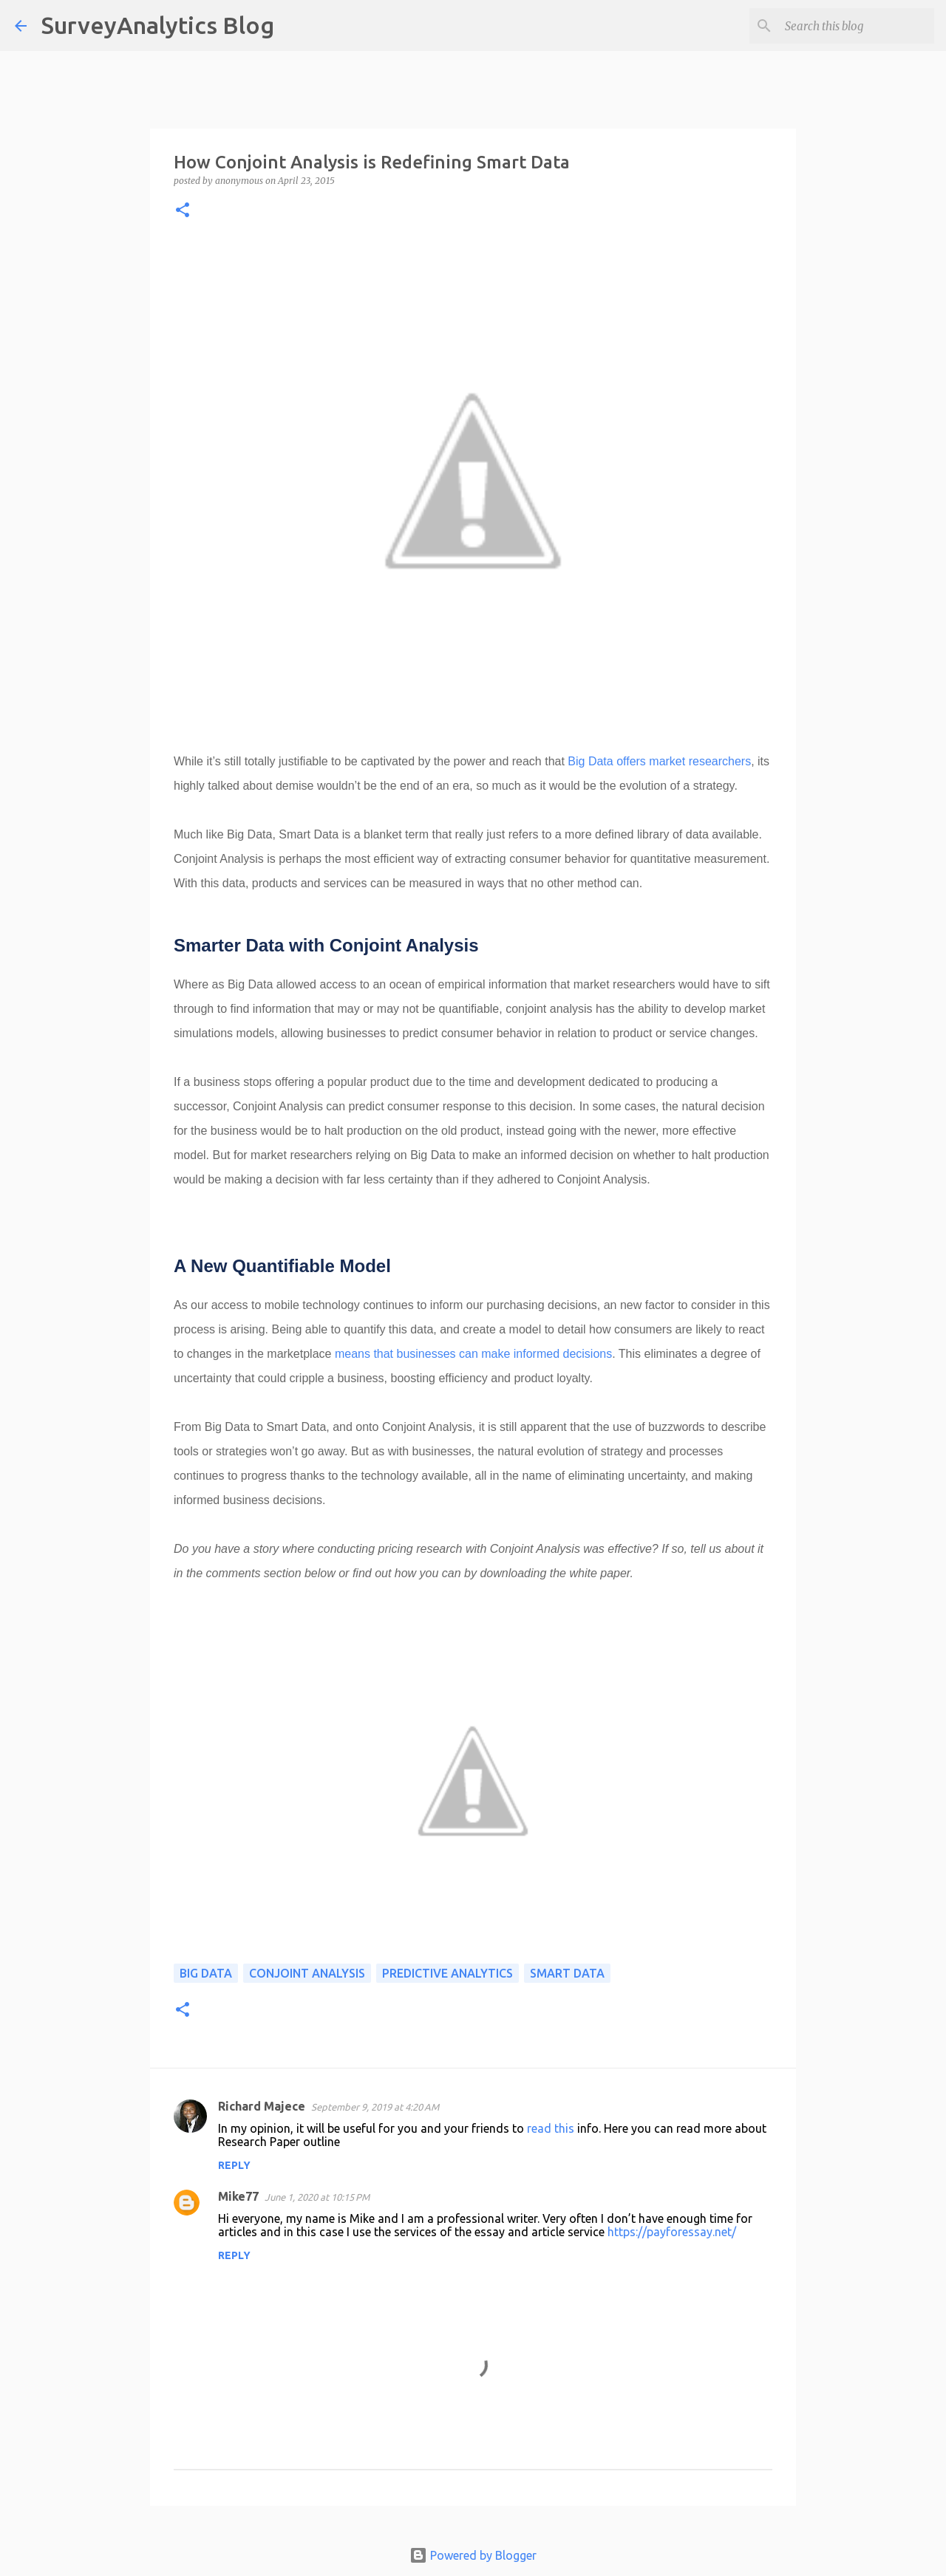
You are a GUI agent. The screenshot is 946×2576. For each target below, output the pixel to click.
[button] (182, 211)
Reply (234, 2165)
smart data (567, 1973)
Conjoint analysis (307, 1973)
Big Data (206, 1973)
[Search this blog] (856, 26)
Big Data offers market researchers (659, 761)
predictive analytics (447, 1973)
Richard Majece (261, 2106)
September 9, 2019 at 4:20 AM (375, 2107)
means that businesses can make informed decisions (473, 1353)
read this (550, 2128)
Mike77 (238, 2196)
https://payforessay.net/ (672, 2231)
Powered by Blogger (473, 2555)
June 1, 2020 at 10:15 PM (317, 2197)
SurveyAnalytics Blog (157, 25)
